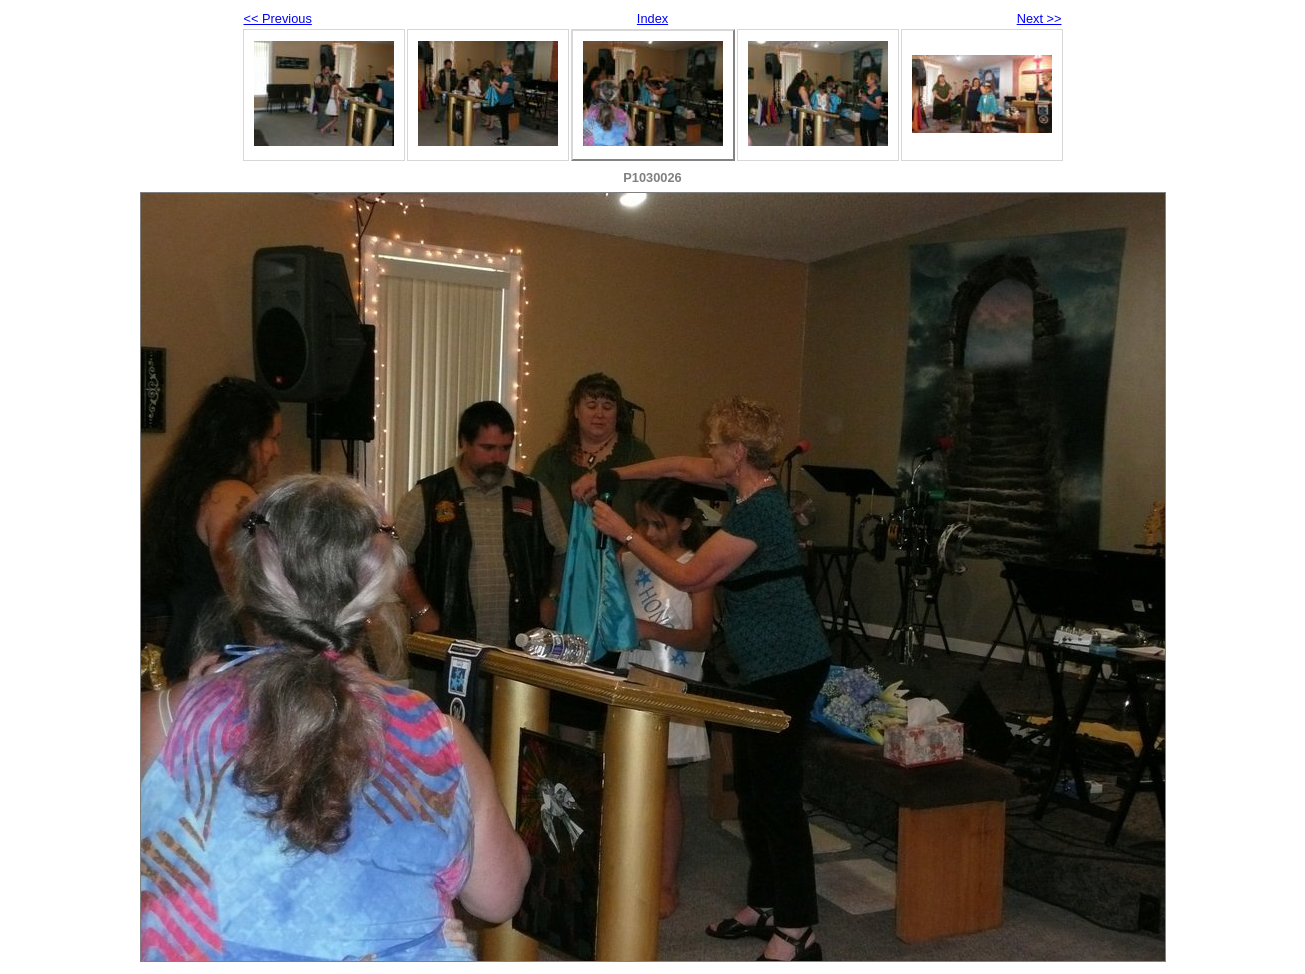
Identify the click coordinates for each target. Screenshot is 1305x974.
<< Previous (278, 18)
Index (652, 18)
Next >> (1039, 18)
